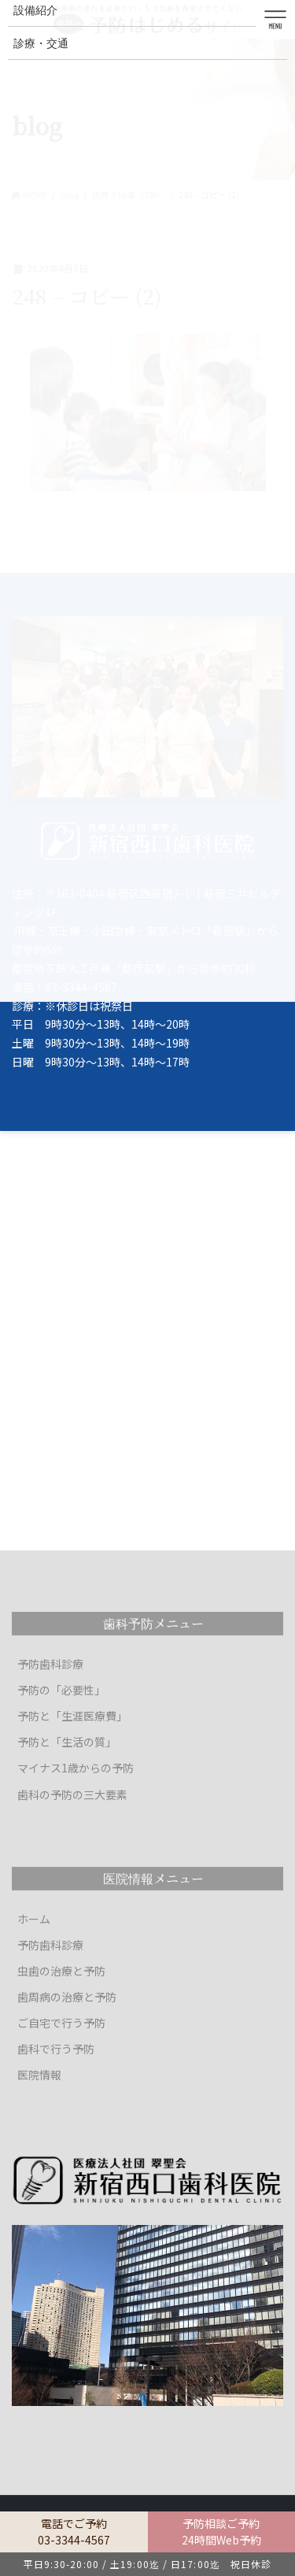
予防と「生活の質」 (66, 1742)
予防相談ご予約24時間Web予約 (221, 2531)
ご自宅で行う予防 (61, 2023)
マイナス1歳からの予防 (75, 1768)
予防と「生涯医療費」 (72, 1716)
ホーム (33, 1919)
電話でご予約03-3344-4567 (74, 2531)
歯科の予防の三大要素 (72, 1794)
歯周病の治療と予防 (66, 1997)
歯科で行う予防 (55, 2049)
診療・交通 (40, 43)
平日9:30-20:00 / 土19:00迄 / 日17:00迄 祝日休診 (148, 2563)
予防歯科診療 (50, 1664)
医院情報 (39, 2075)
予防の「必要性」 (61, 1690)
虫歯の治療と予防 (61, 1971)
